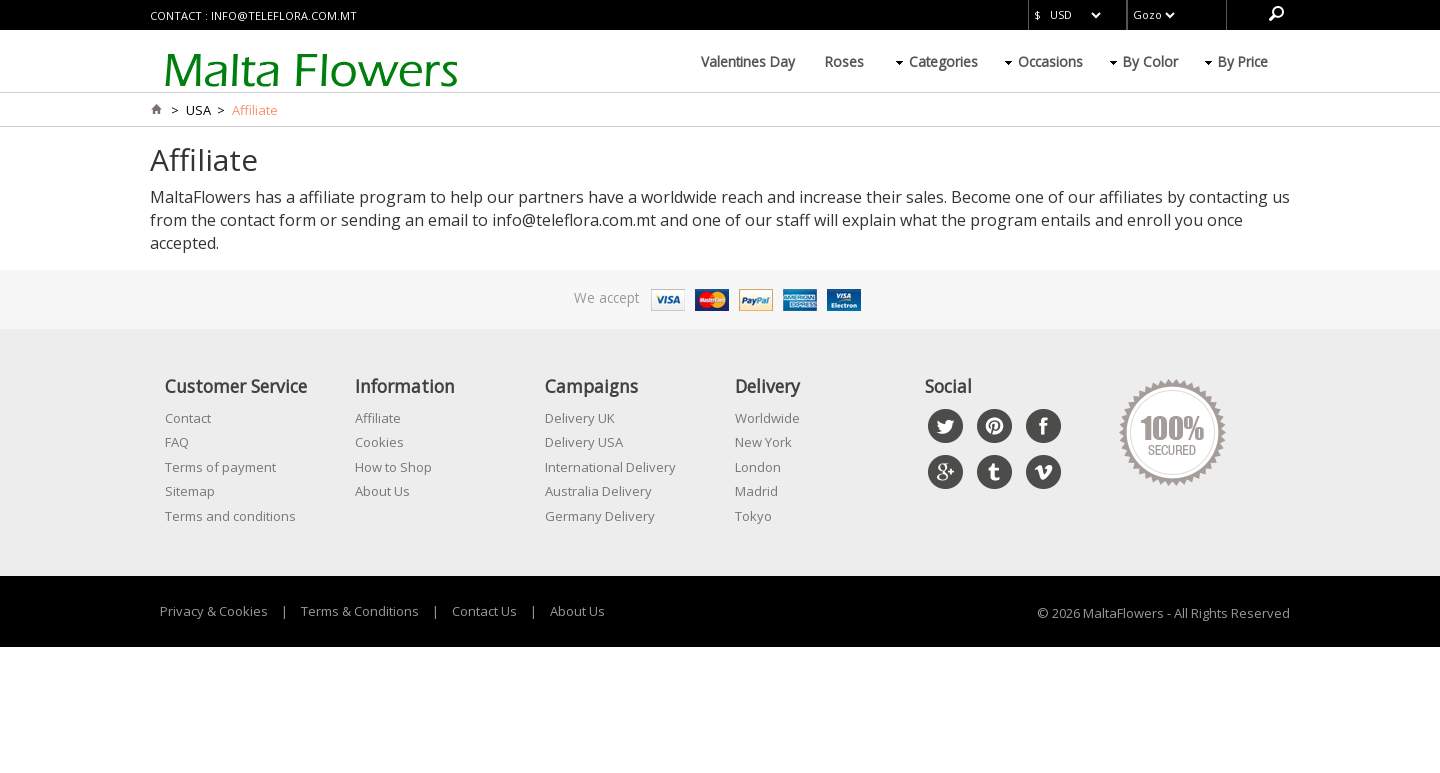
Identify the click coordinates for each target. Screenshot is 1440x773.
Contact (188, 418)
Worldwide (767, 418)
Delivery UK (580, 418)
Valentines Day (748, 61)
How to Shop (393, 467)
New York (763, 442)
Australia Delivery (598, 491)
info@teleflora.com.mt (284, 15)
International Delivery (610, 467)
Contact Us (484, 611)
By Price (1243, 61)
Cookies (379, 442)
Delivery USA (584, 442)
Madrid (756, 491)
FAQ (177, 442)
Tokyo (753, 516)
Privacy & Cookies (214, 611)
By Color (1150, 61)
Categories (943, 61)
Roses (844, 61)
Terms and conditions (230, 516)
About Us (382, 491)
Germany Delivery (600, 516)
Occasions (1050, 61)
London (758, 467)
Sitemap (190, 491)
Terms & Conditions (360, 611)
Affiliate (378, 418)
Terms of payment (220, 467)
